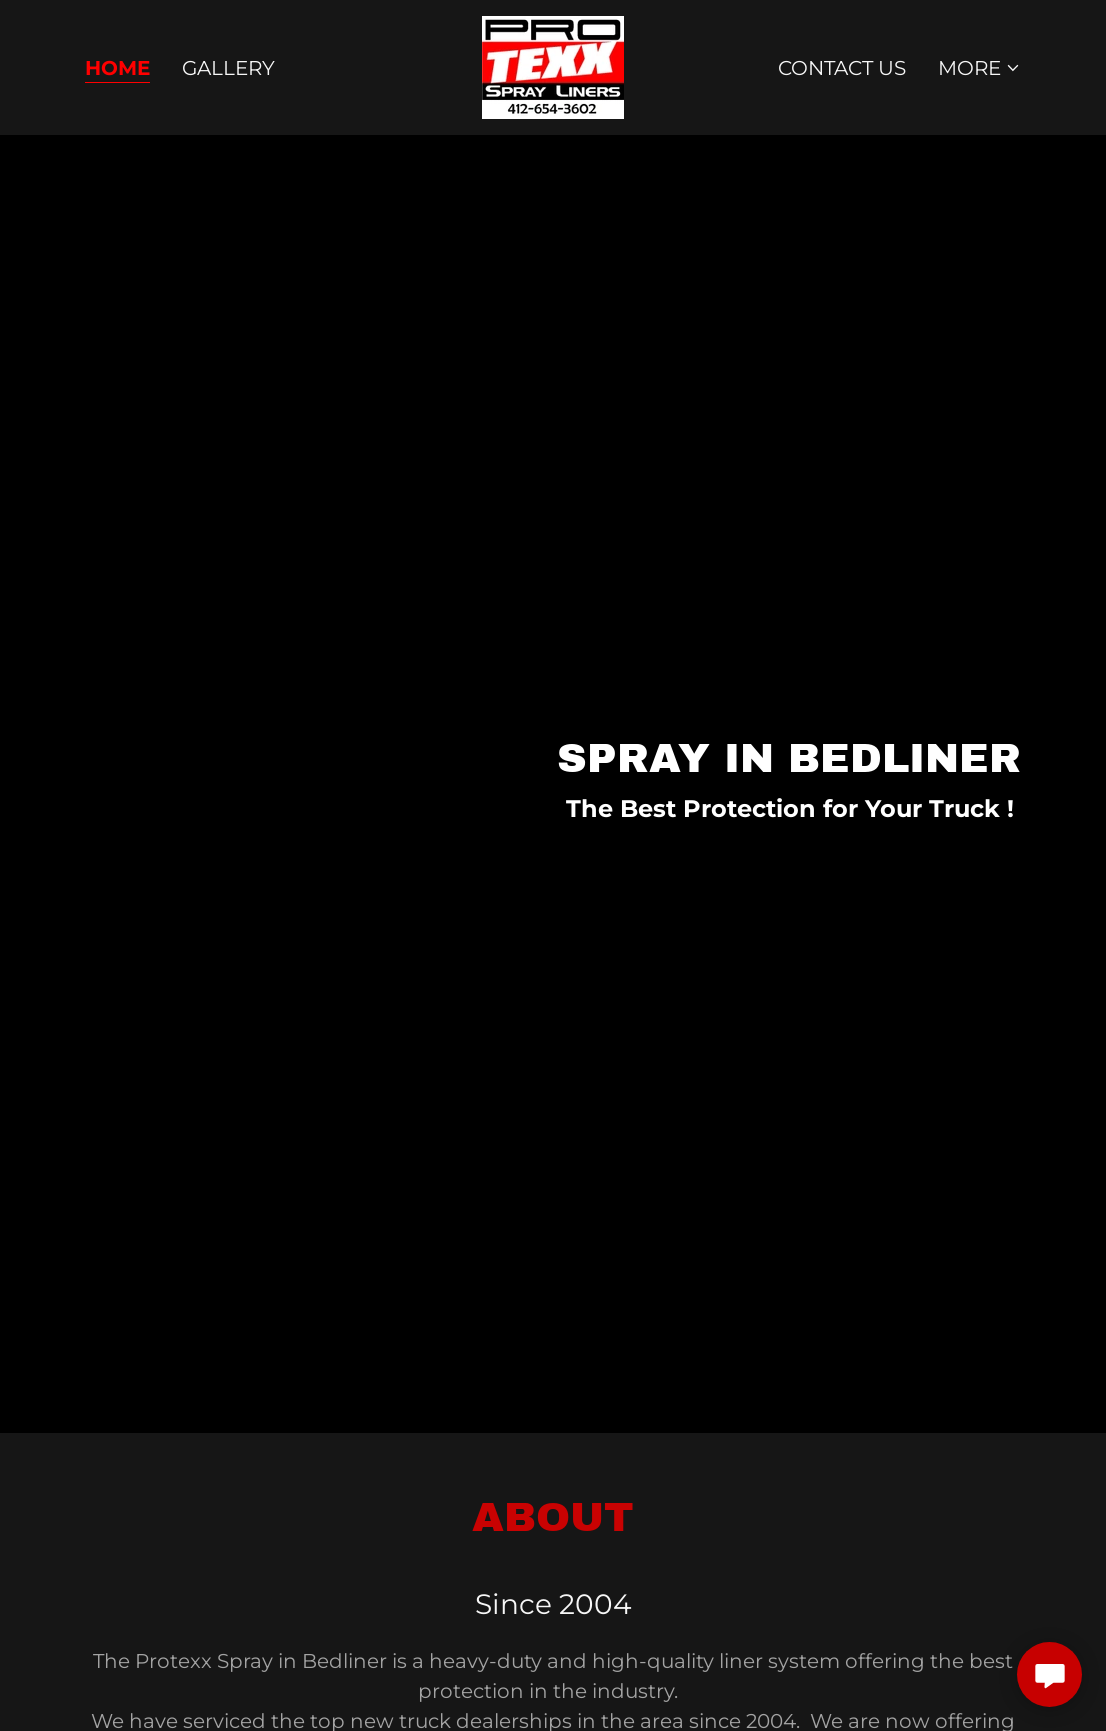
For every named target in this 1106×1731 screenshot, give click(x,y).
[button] (979, 68)
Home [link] (117, 68)
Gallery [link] (228, 68)
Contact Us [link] (842, 68)
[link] (553, 66)
